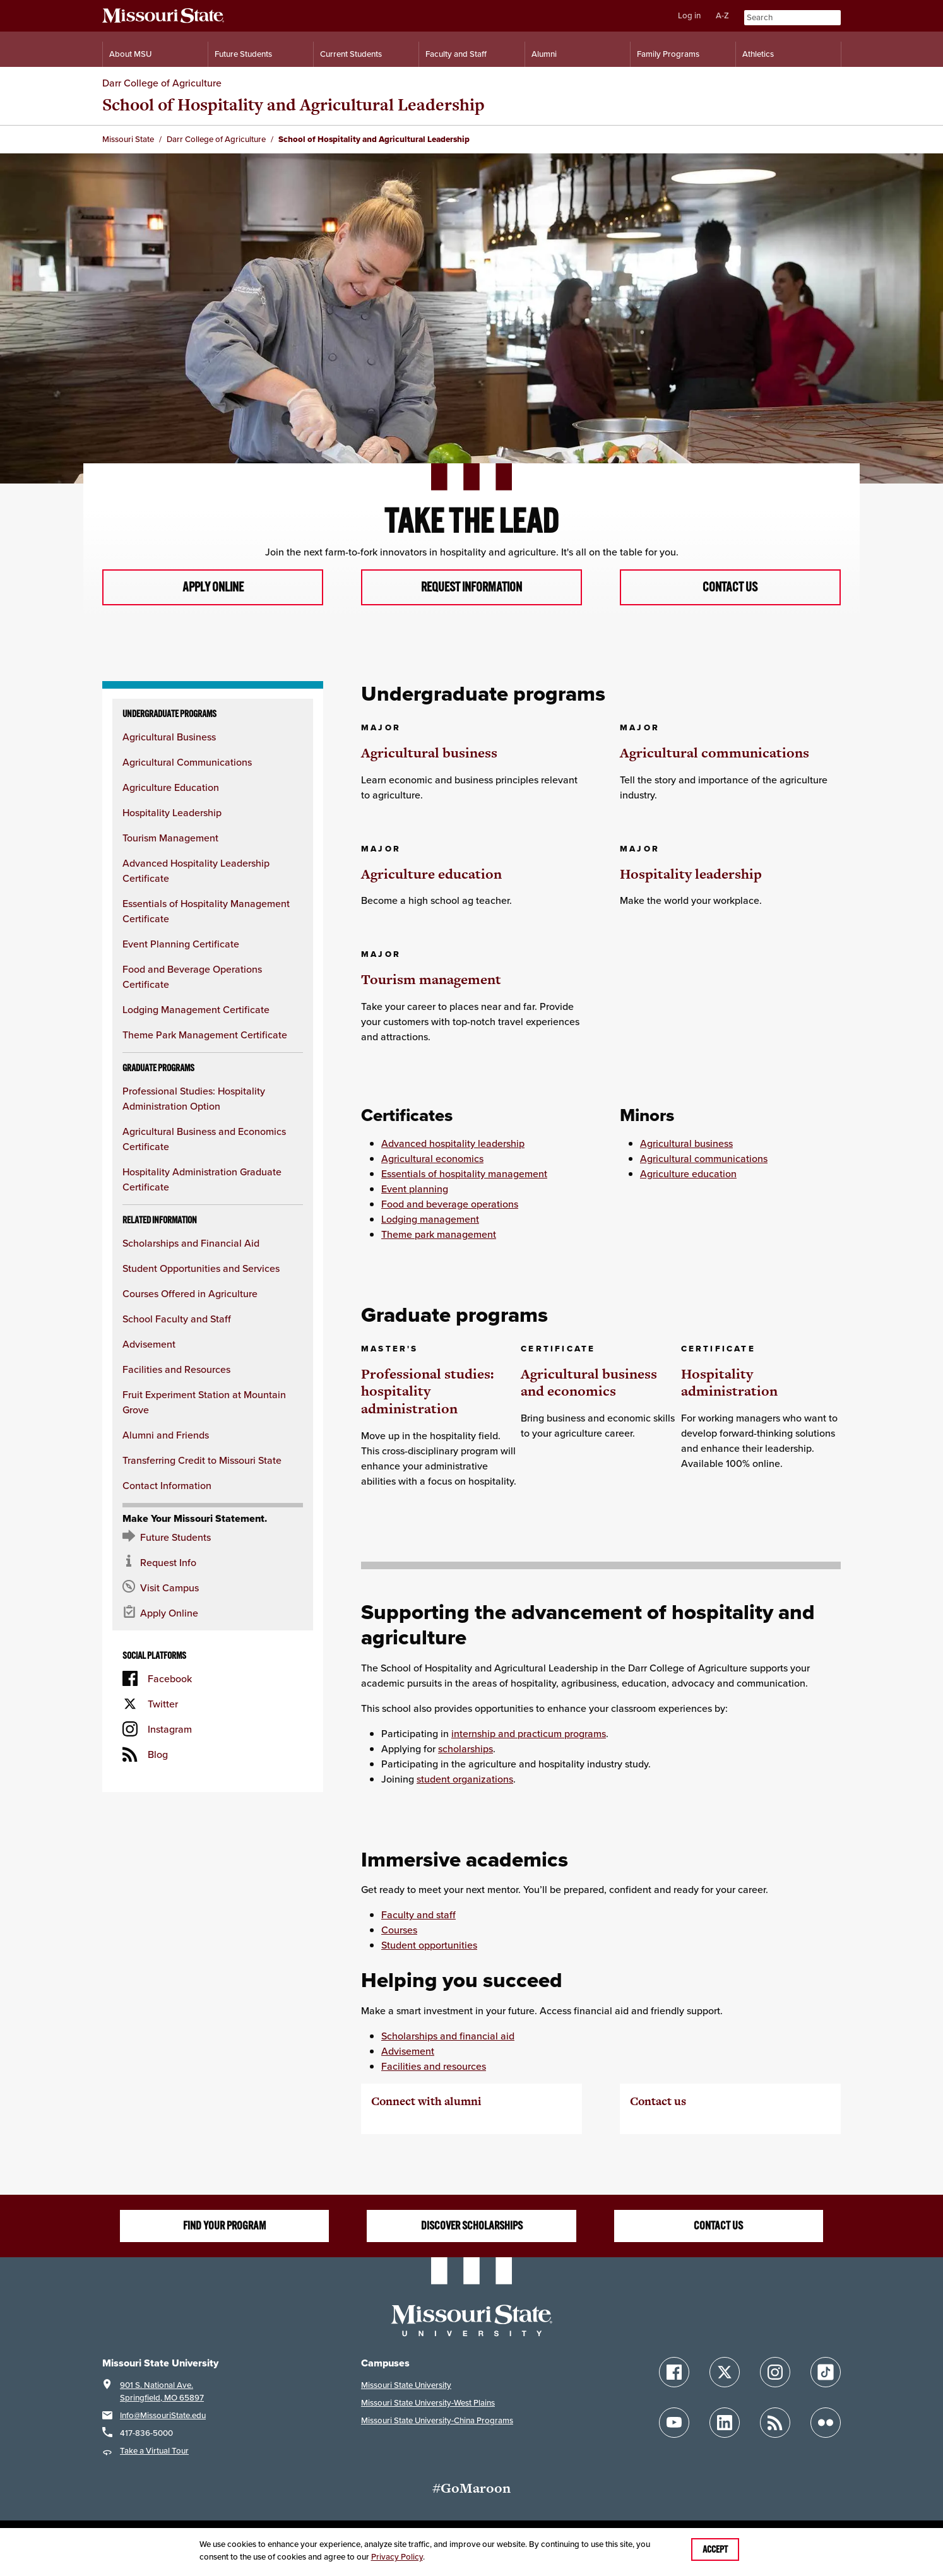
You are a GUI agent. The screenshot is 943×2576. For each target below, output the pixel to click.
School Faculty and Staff (176, 1320)
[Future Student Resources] (212, 1538)
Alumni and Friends (165, 1436)
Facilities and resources (433, 2067)
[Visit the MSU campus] (212, 1588)
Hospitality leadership (691, 874)
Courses (399, 1931)
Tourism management (431, 980)
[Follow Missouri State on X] (724, 2373)
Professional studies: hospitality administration (427, 1392)
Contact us (730, 587)
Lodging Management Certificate (196, 1011)
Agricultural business (429, 753)
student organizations (465, 1779)
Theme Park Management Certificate (204, 1036)
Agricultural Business (169, 738)
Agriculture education (431, 874)
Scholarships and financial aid (447, 2037)
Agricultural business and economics (589, 1383)
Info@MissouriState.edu (163, 2417)
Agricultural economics (432, 1159)
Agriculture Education (170, 788)
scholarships (465, 1749)
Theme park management (438, 1235)
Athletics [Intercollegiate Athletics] (758, 54)
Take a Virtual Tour (154, 2452)
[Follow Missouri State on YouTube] (674, 2424)
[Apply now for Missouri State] (212, 1614)
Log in (689, 15)
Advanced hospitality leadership (453, 1144)
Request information (471, 587)
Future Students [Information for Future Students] (243, 54)
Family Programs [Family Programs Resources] (668, 54)
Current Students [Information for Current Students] (351, 54)
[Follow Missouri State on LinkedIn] (724, 2424)
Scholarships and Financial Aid (190, 1244)
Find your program (224, 2227)
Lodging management (430, 1220)
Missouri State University (406, 2386)
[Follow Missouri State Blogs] (775, 2424)
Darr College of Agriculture (162, 83)
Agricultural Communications (187, 763)
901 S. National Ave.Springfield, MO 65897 (162, 2392)
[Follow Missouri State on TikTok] (825, 2373)
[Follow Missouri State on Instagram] (775, 2373)
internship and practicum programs (528, 1734)
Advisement (148, 1345)
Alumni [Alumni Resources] (544, 54)
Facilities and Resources (176, 1370)
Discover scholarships (472, 2227)
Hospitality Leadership (172, 814)
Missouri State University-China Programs (437, 2422)
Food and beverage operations (449, 1205)
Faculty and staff (418, 1916)
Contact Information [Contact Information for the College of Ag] (166, 1486)
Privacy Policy (397, 2557)
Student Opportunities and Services (201, 1269)
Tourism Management (170, 839)
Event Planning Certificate (180, 945)
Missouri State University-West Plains (428, 2404)
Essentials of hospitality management (464, 1175)
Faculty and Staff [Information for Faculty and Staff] (456, 54)
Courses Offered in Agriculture (190, 1295)
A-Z (722, 15)
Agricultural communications (714, 753)
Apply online (213, 587)
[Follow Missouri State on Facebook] (674, 2373)
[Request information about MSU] (212, 1563)
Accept (715, 2549)
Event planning (414, 1190)
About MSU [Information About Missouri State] (130, 54)
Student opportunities (429, 1946)
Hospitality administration (729, 1383)
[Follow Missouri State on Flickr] (825, 2424)
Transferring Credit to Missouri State (202, 1461)
